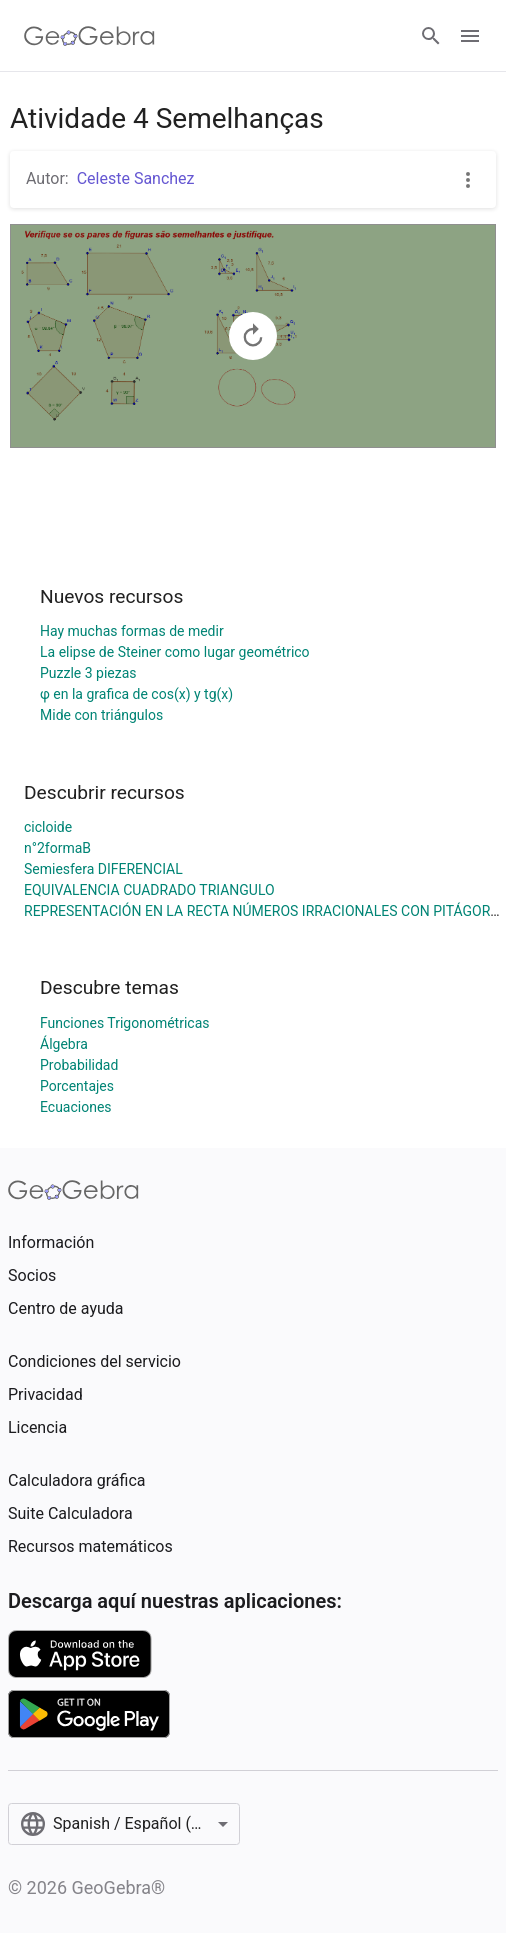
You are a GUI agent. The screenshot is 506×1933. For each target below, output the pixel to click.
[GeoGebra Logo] (89, 36)
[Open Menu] (470, 36)
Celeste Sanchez (136, 178)
